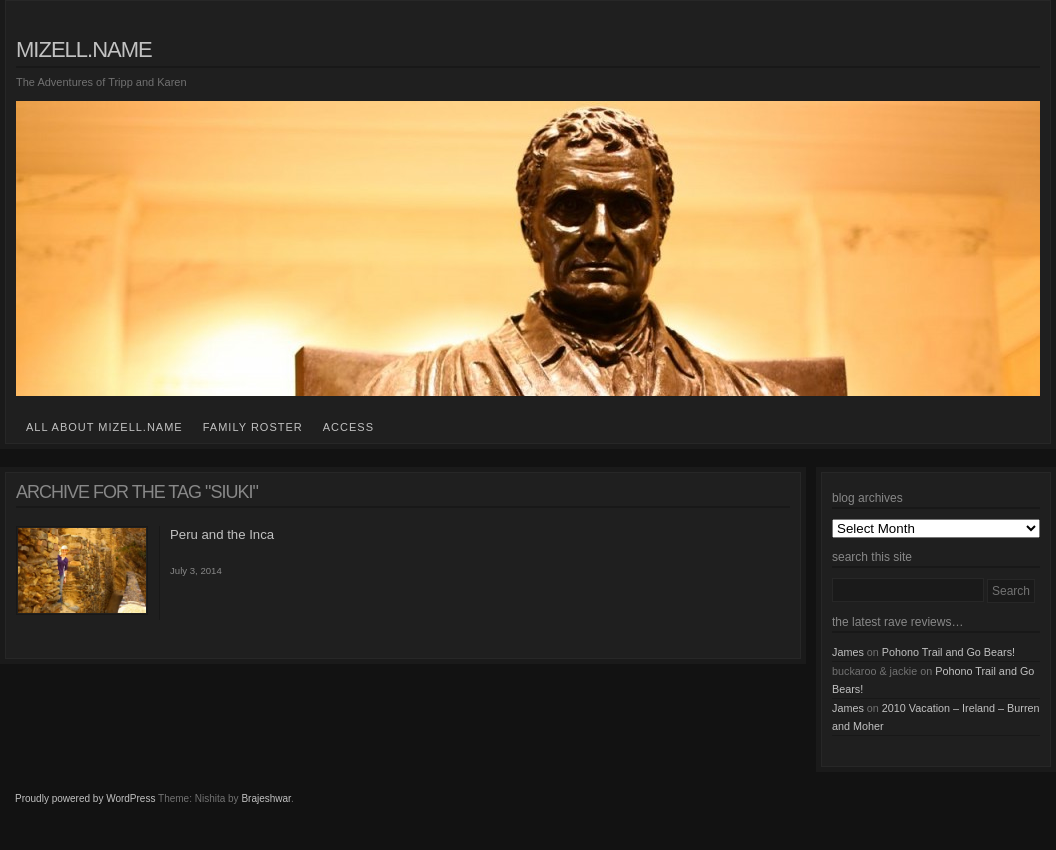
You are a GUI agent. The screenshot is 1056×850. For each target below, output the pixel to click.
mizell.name (84, 49)
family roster (253, 427)
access (348, 427)
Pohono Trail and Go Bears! (948, 652)
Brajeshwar (265, 798)
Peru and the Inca (222, 534)
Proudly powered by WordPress (85, 798)
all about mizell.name (104, 427)
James (848, 652)
